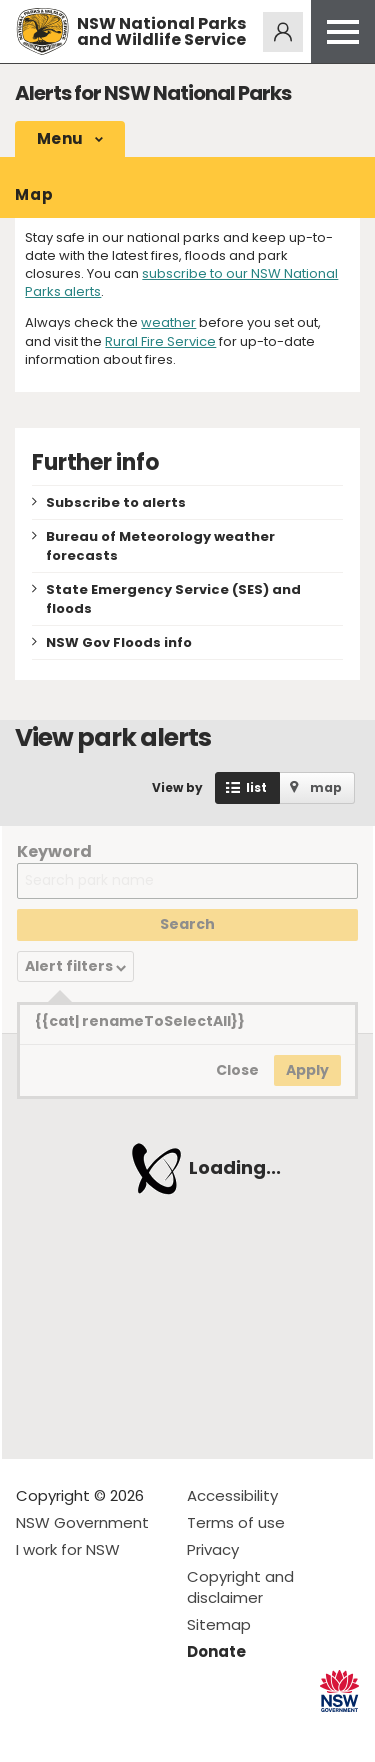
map (326, 787)
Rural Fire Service (160, 341)
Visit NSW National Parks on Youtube (120, 1730)
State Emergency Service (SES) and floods (173, 599)
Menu (60, 138)
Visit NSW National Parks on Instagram (77, 1730)
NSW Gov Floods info (119, 642)
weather (168, 322)
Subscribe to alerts (116, 502)
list (256, 787)
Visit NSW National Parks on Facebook (34, 1730)
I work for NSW (68, 1549)
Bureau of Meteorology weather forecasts (160, 546)
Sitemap (219, 1624)
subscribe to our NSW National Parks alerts (181, 282)
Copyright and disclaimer (240, 1587)
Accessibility (232, 1495)
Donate (216, 1651)
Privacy (213, 1549)
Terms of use (236, 1522)
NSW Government (82, 1522)
